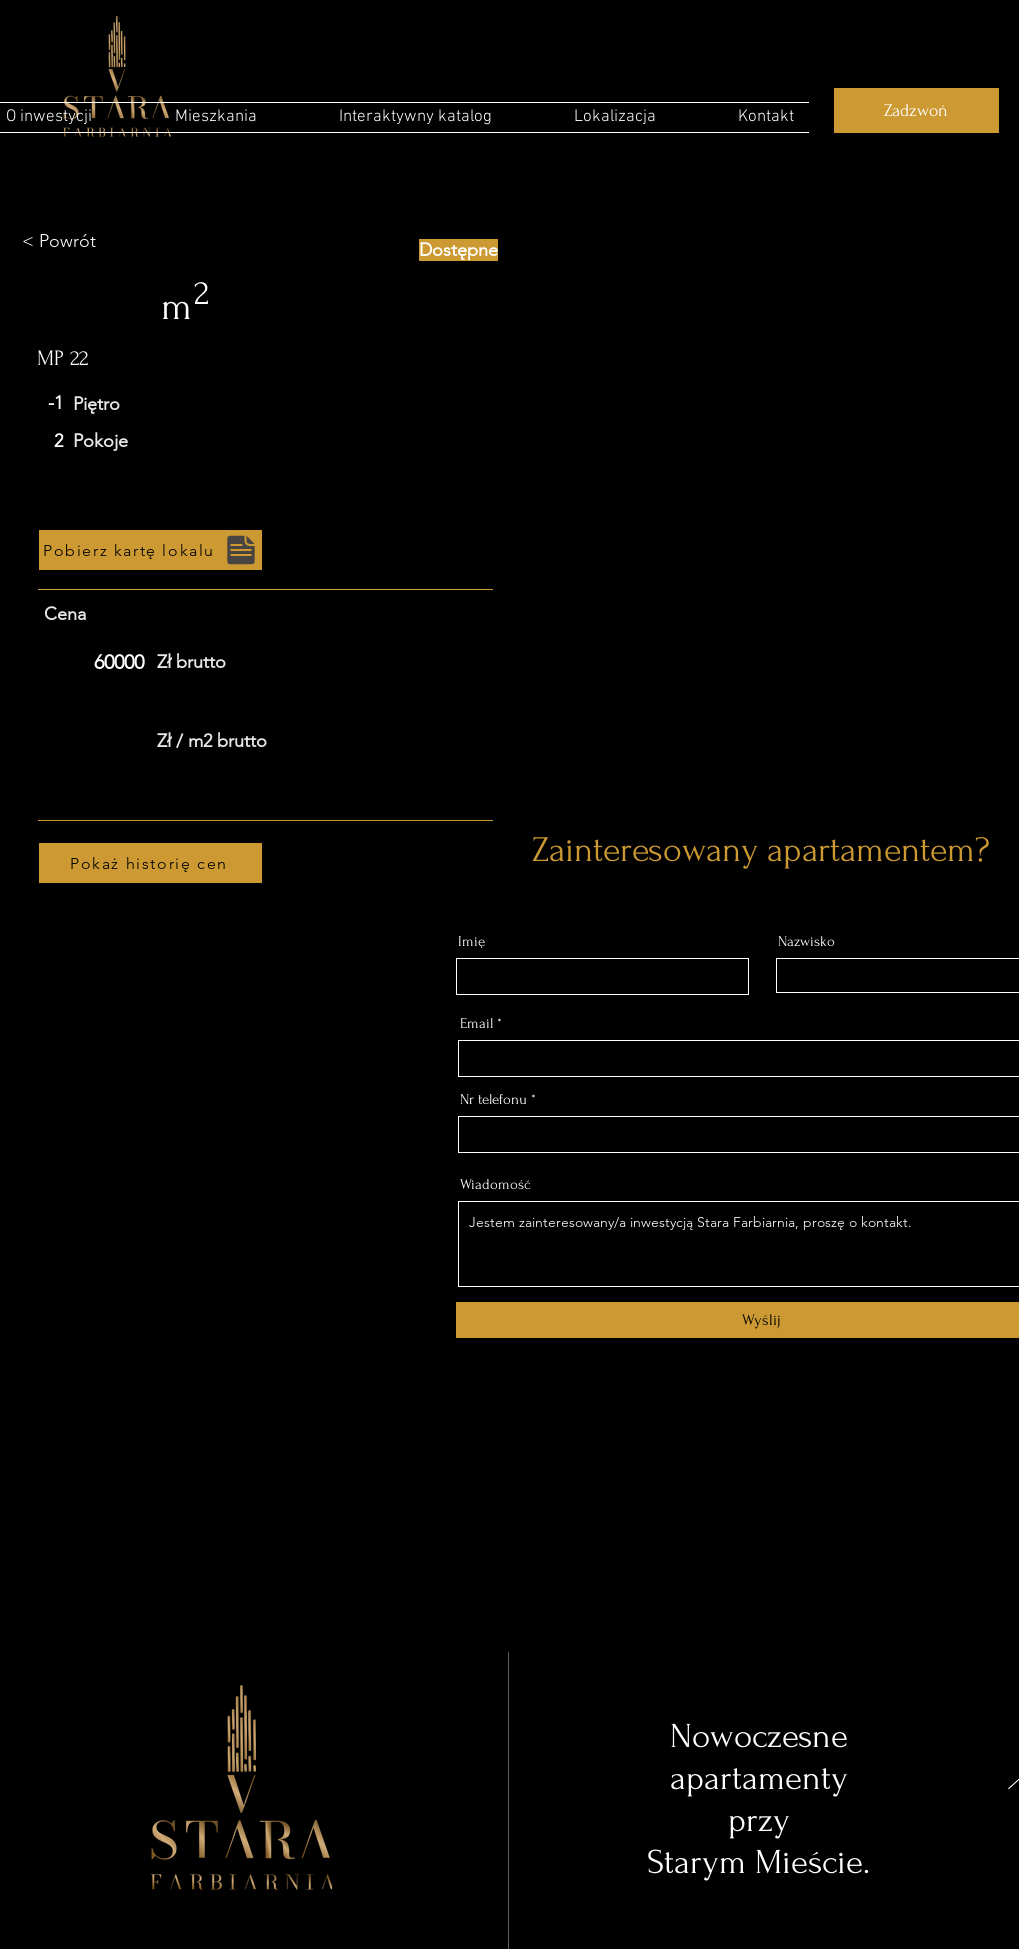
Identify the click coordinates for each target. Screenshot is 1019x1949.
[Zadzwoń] (916, 110)
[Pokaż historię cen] (150, 863)
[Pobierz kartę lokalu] (150, 550)
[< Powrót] (93, 242)
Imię (471, 941)
